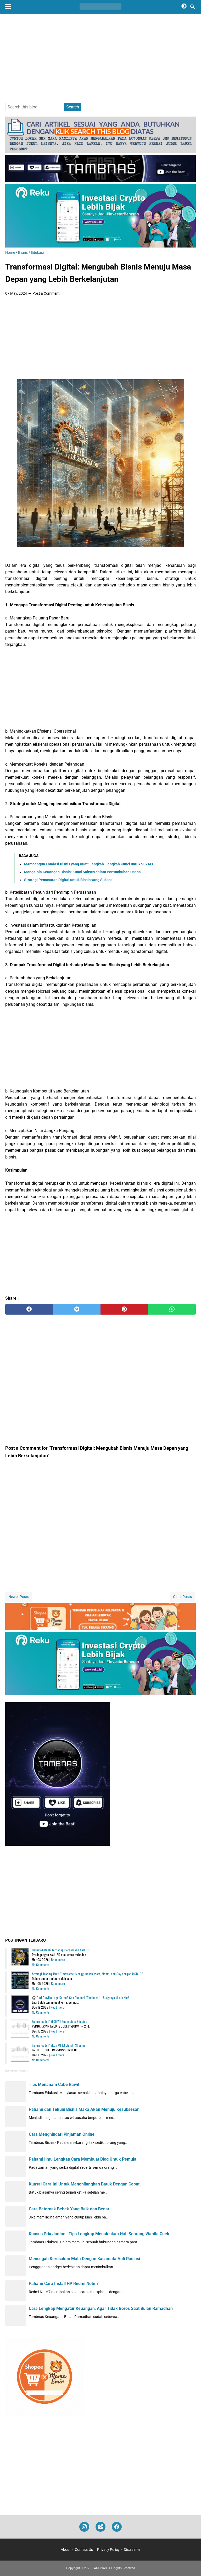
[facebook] (29, 1309)
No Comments (40, 1964)
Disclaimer (132, 2549)
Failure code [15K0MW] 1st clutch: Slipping (59, 2045)
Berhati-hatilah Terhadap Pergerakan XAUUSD (61, 1950)
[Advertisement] (100, 58)
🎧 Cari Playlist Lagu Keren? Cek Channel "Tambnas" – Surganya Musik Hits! (80, 1997)
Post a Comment (46, 293)
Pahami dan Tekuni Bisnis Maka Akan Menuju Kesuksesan (84, 2109)
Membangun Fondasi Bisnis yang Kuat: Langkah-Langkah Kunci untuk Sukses (88, 864)
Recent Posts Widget (16, 2070)
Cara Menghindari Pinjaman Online (61, 2134)
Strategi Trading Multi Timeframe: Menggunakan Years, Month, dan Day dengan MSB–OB (87, 1973)
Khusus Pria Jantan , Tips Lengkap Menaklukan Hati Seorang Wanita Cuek (99, 2233)
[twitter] (76, 1309)
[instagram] (84, 2527)
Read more (58, 1959)
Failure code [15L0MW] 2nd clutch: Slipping (59, 2021)
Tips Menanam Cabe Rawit (54, 2084)
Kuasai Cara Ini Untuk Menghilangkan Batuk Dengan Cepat (84, 2184)
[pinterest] (124, 1309)
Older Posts (182, 1597)
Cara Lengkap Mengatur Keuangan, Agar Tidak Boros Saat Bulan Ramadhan (101, 2308)
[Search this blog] (192, 7)
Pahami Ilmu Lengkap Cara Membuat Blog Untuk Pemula (82, 2159)
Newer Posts (18, 1597)
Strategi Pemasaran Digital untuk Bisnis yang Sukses (68, 880)
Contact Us (84, 2549)
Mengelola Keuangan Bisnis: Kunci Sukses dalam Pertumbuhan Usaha (82, 872)
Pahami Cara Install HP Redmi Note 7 (64, 2283)
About (66, 2549)
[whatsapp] (172, 1309)
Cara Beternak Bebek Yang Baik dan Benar (69, 2208)
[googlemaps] (100, 2527)
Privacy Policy (108, 2549)
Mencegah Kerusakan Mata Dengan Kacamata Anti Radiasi (84, 2258)
